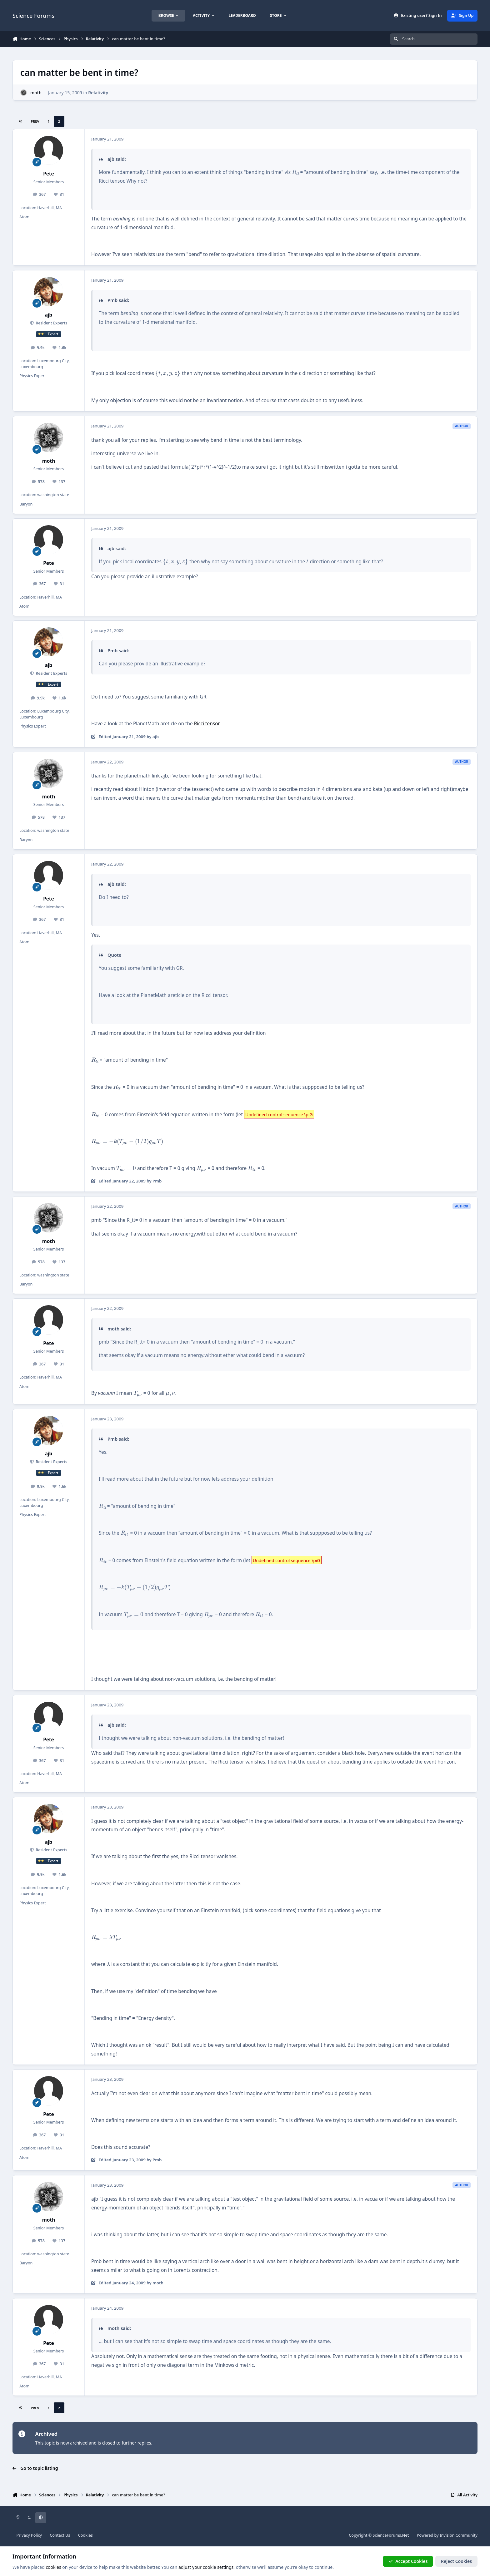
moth (36, 93)
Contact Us (60, 2535)
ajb (48, 315)
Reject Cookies (456, 2561)
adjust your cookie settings (205, 2567)
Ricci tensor (206, 723)
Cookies (85, 2535)
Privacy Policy (29, 2535)
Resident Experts (51, 323)
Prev (35, 121)
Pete (48, 173)
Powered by (447, 2535)
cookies (53, 2567)
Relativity (98, 93)
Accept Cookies (408, 2561)
